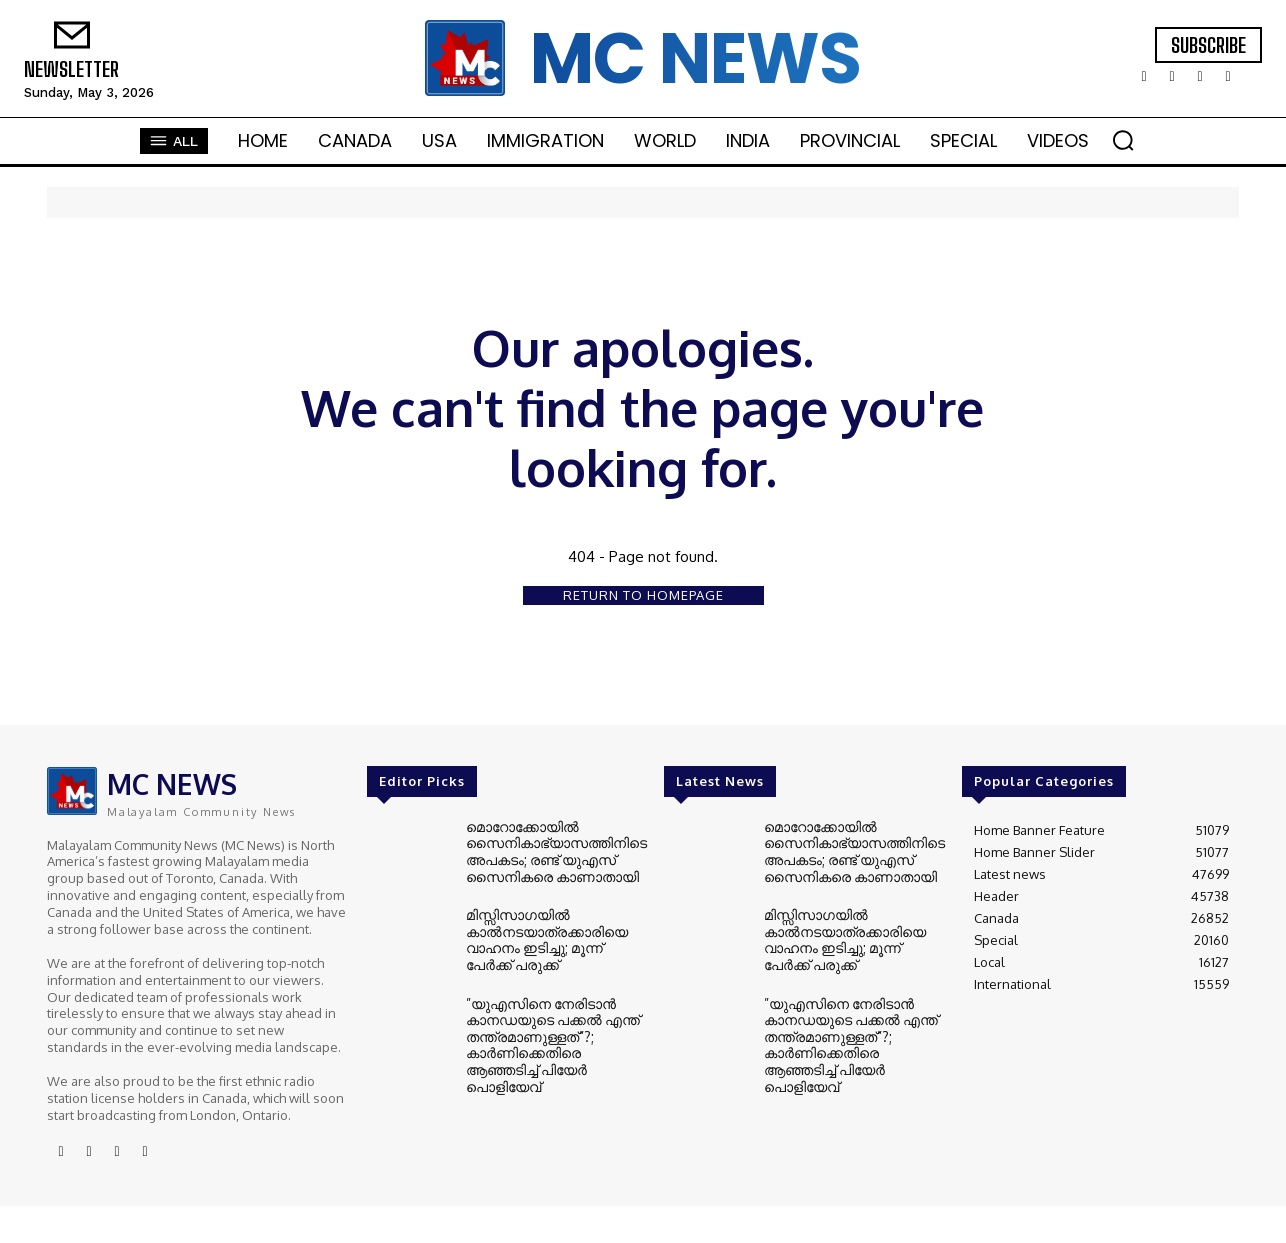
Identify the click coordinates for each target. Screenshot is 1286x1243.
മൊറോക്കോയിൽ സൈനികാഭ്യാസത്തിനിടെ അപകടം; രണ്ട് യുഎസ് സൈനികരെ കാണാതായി (551, 849)
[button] (1123, 140)
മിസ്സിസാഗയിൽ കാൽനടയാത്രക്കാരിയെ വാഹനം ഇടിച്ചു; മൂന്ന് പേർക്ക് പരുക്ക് (553, 936)
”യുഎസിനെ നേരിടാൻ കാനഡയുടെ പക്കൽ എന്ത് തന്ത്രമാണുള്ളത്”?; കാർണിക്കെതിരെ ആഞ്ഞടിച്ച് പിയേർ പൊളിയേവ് (554, 1030)
